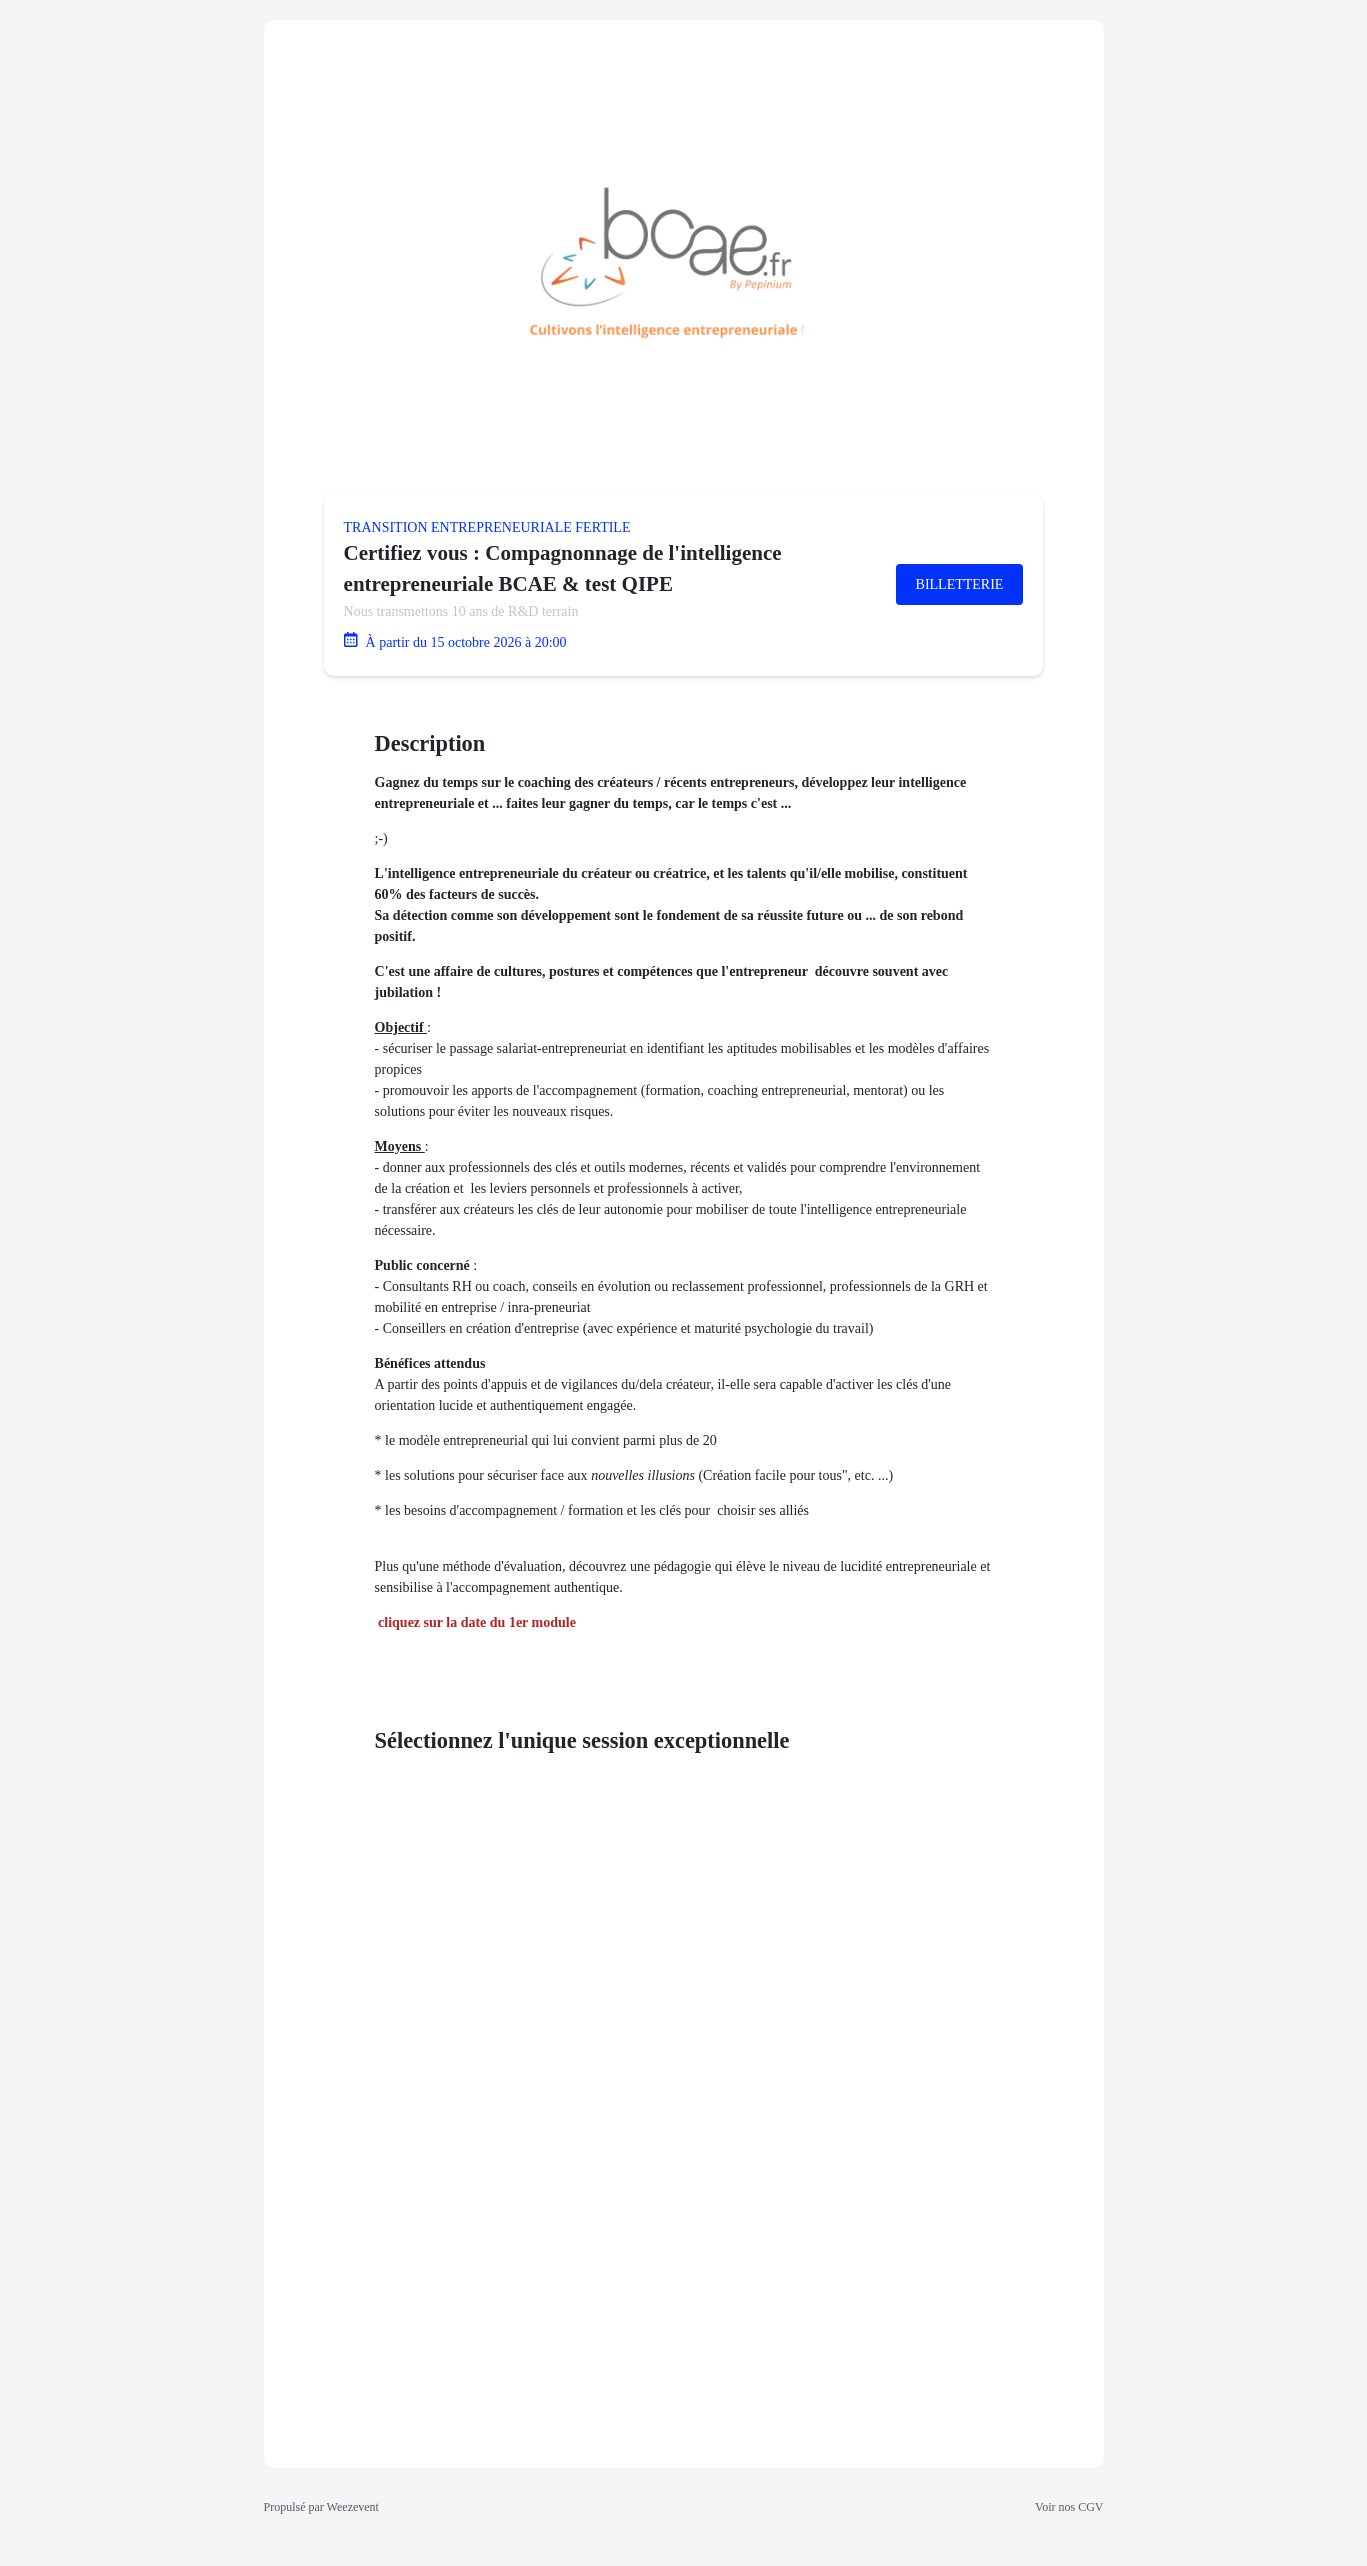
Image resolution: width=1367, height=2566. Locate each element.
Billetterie (960, 584)
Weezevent (353, 2507)
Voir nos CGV (1069, 2507)
